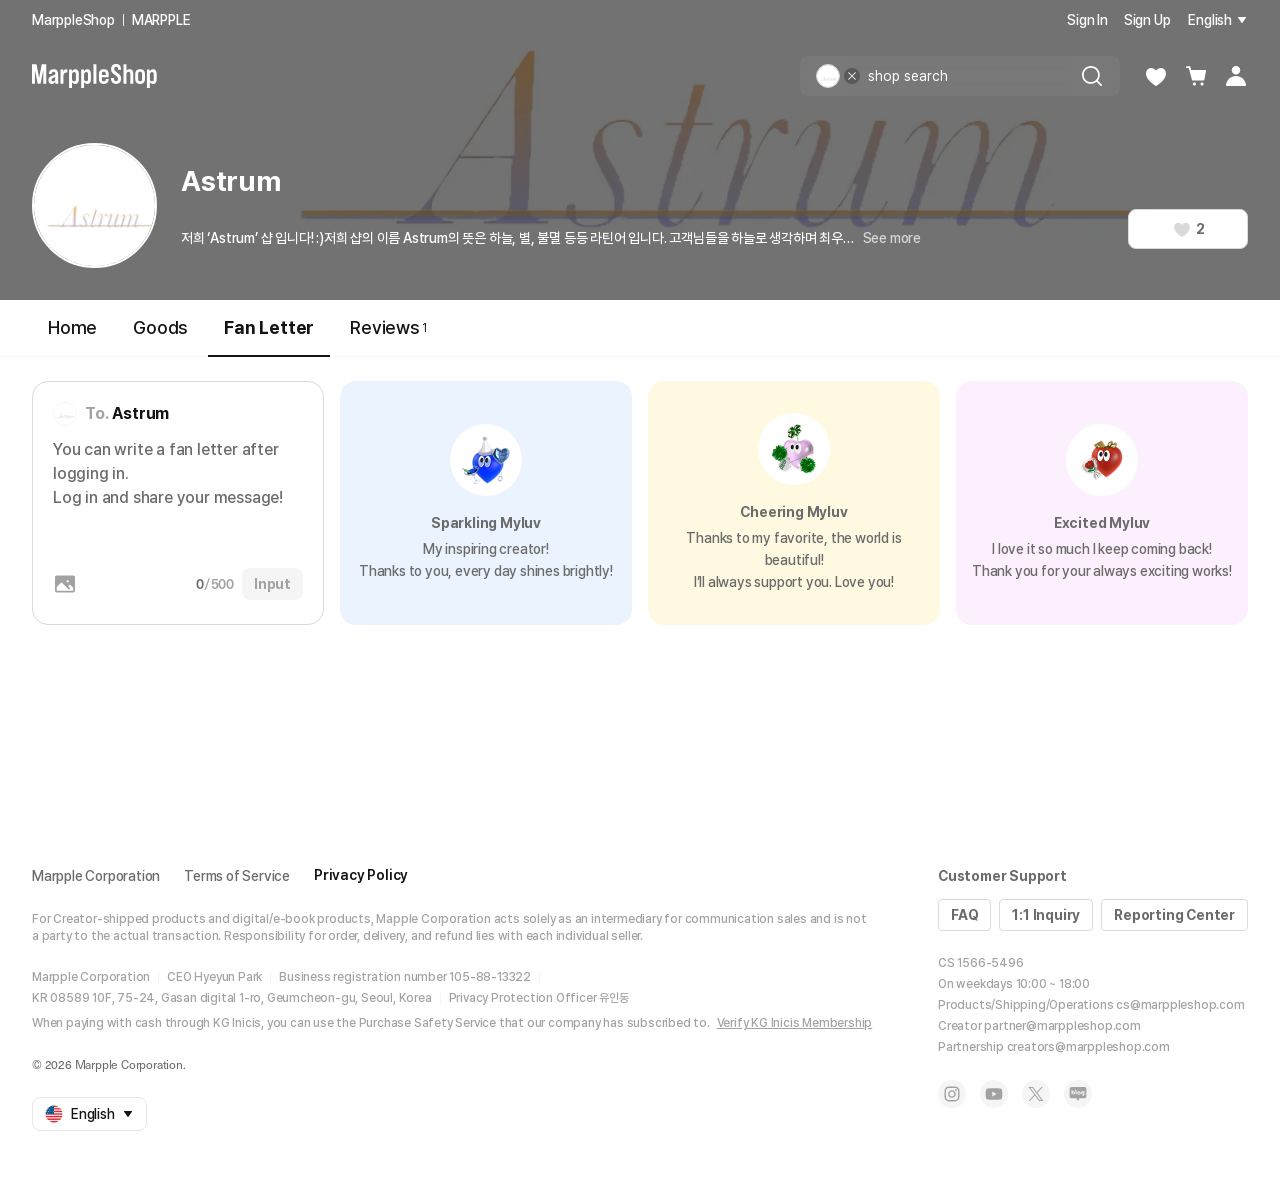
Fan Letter (269, 336)
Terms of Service (237, 876)
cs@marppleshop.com (1180, 1005)
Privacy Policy (361, 875)
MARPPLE (161, 20)
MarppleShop (73, 20)
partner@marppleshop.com (1062, 1026)
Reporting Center (1174, 915)
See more (892, 238)
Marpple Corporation (96, 876)
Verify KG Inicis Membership (795, 1023)
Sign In (1087, 20)
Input (272, 584)
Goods (160, 327)
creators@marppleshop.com (1088, 1047)
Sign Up (1147, 20)
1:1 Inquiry (1046, 915)
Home (72, 327)
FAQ (964, 915)
